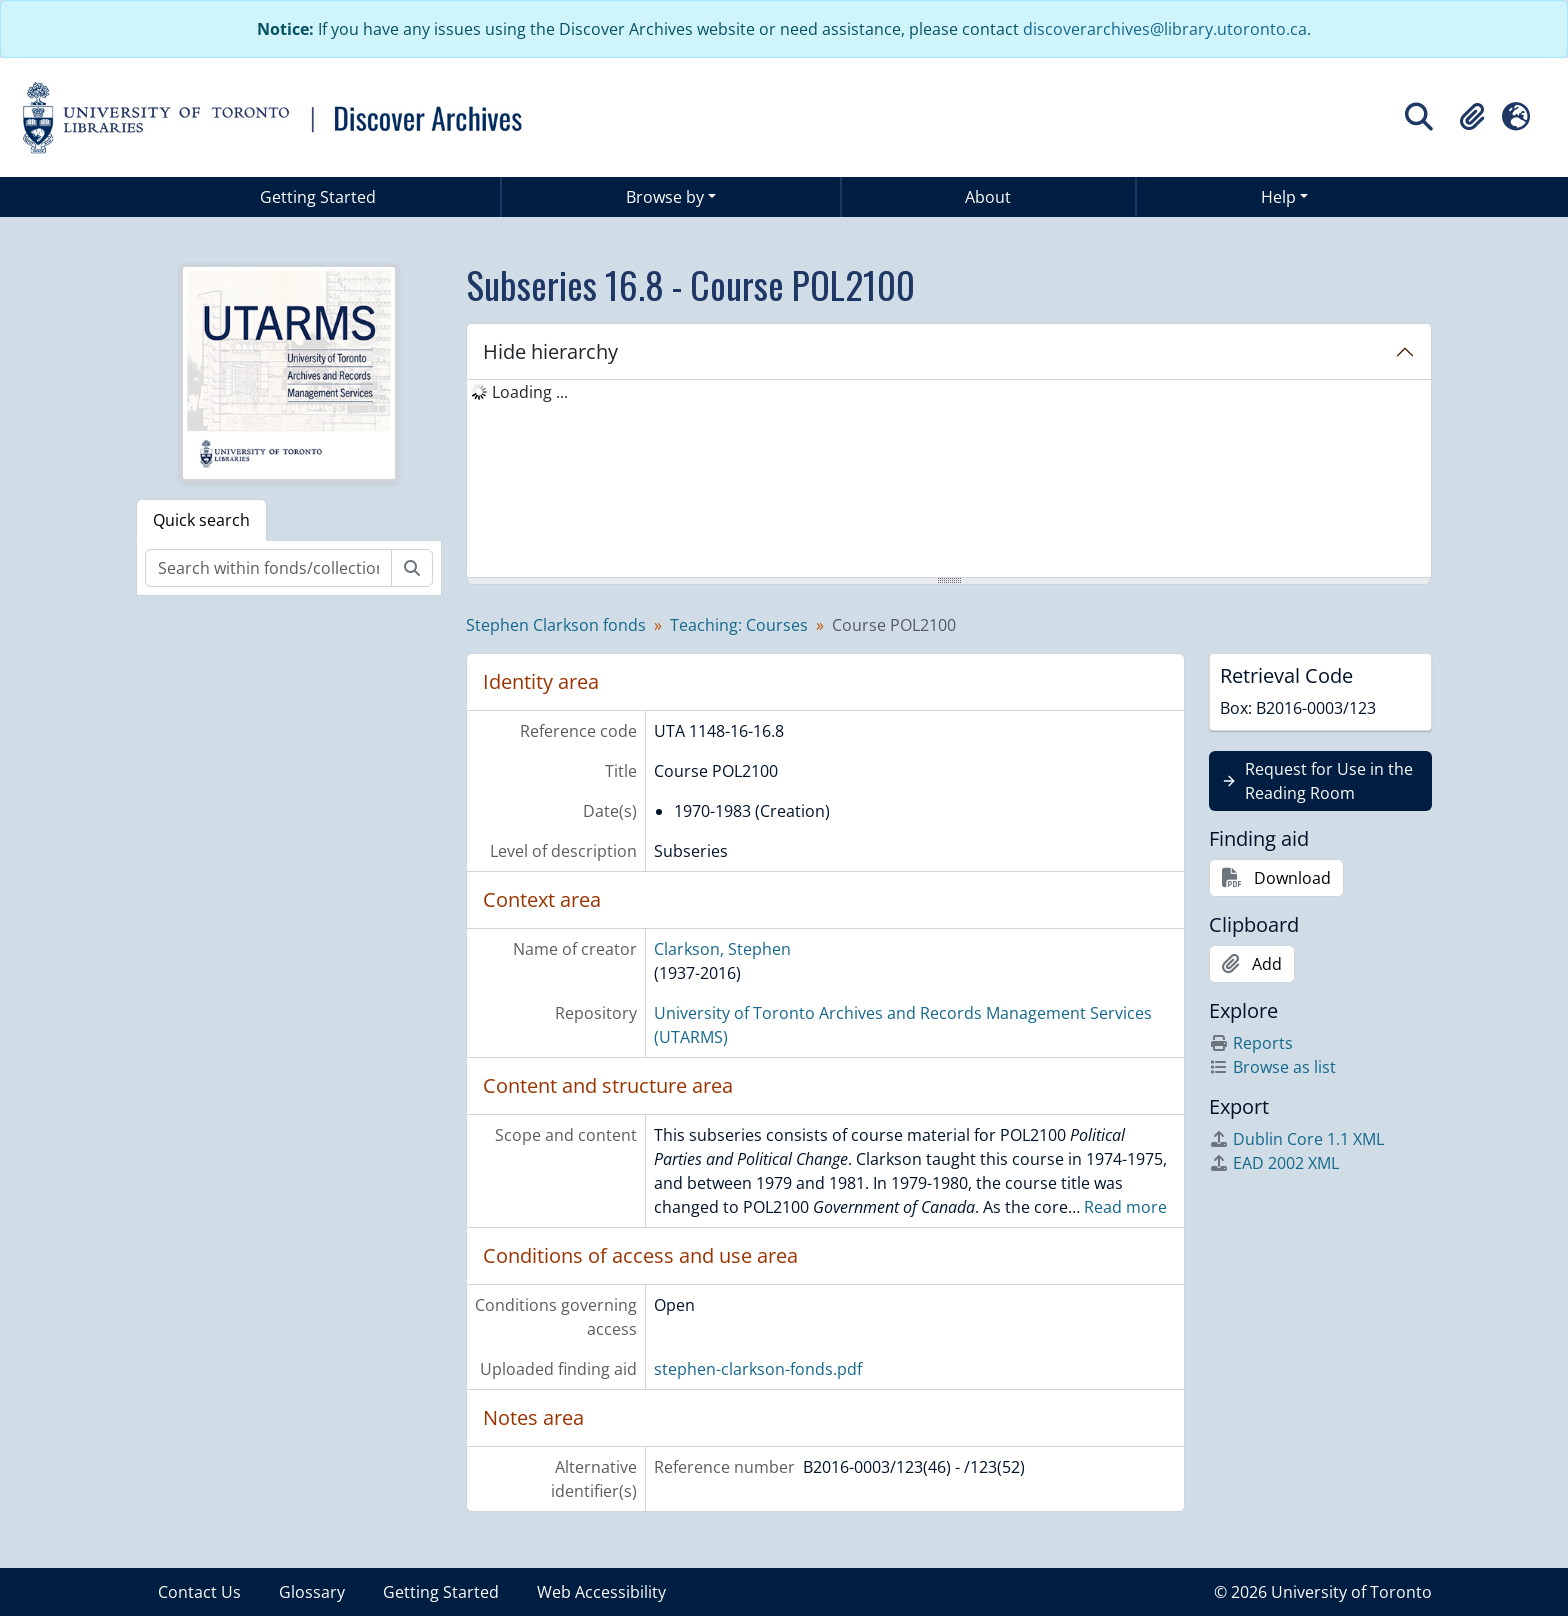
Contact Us (199, 1592)
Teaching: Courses (739, 625)
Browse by (665, 197)
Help (1278, 197)
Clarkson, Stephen (722, 949)
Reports (1251, 1043)
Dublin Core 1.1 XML (1296, 1139)
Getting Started (318, 197)
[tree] (949, 480)
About (988, 197)
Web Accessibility (601, 1592)
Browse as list (1272, 1067)
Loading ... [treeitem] (530, 392)
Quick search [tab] (201, 520)
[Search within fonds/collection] (268, 568)
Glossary (312, 1592)
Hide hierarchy (550, 351)
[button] (1472, 117)
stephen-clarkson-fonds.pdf (758, 1369)
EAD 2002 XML (1274, 1163)
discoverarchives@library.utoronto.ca (1165, 29)
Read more (1125, 1207)
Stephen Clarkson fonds (556, 625)
